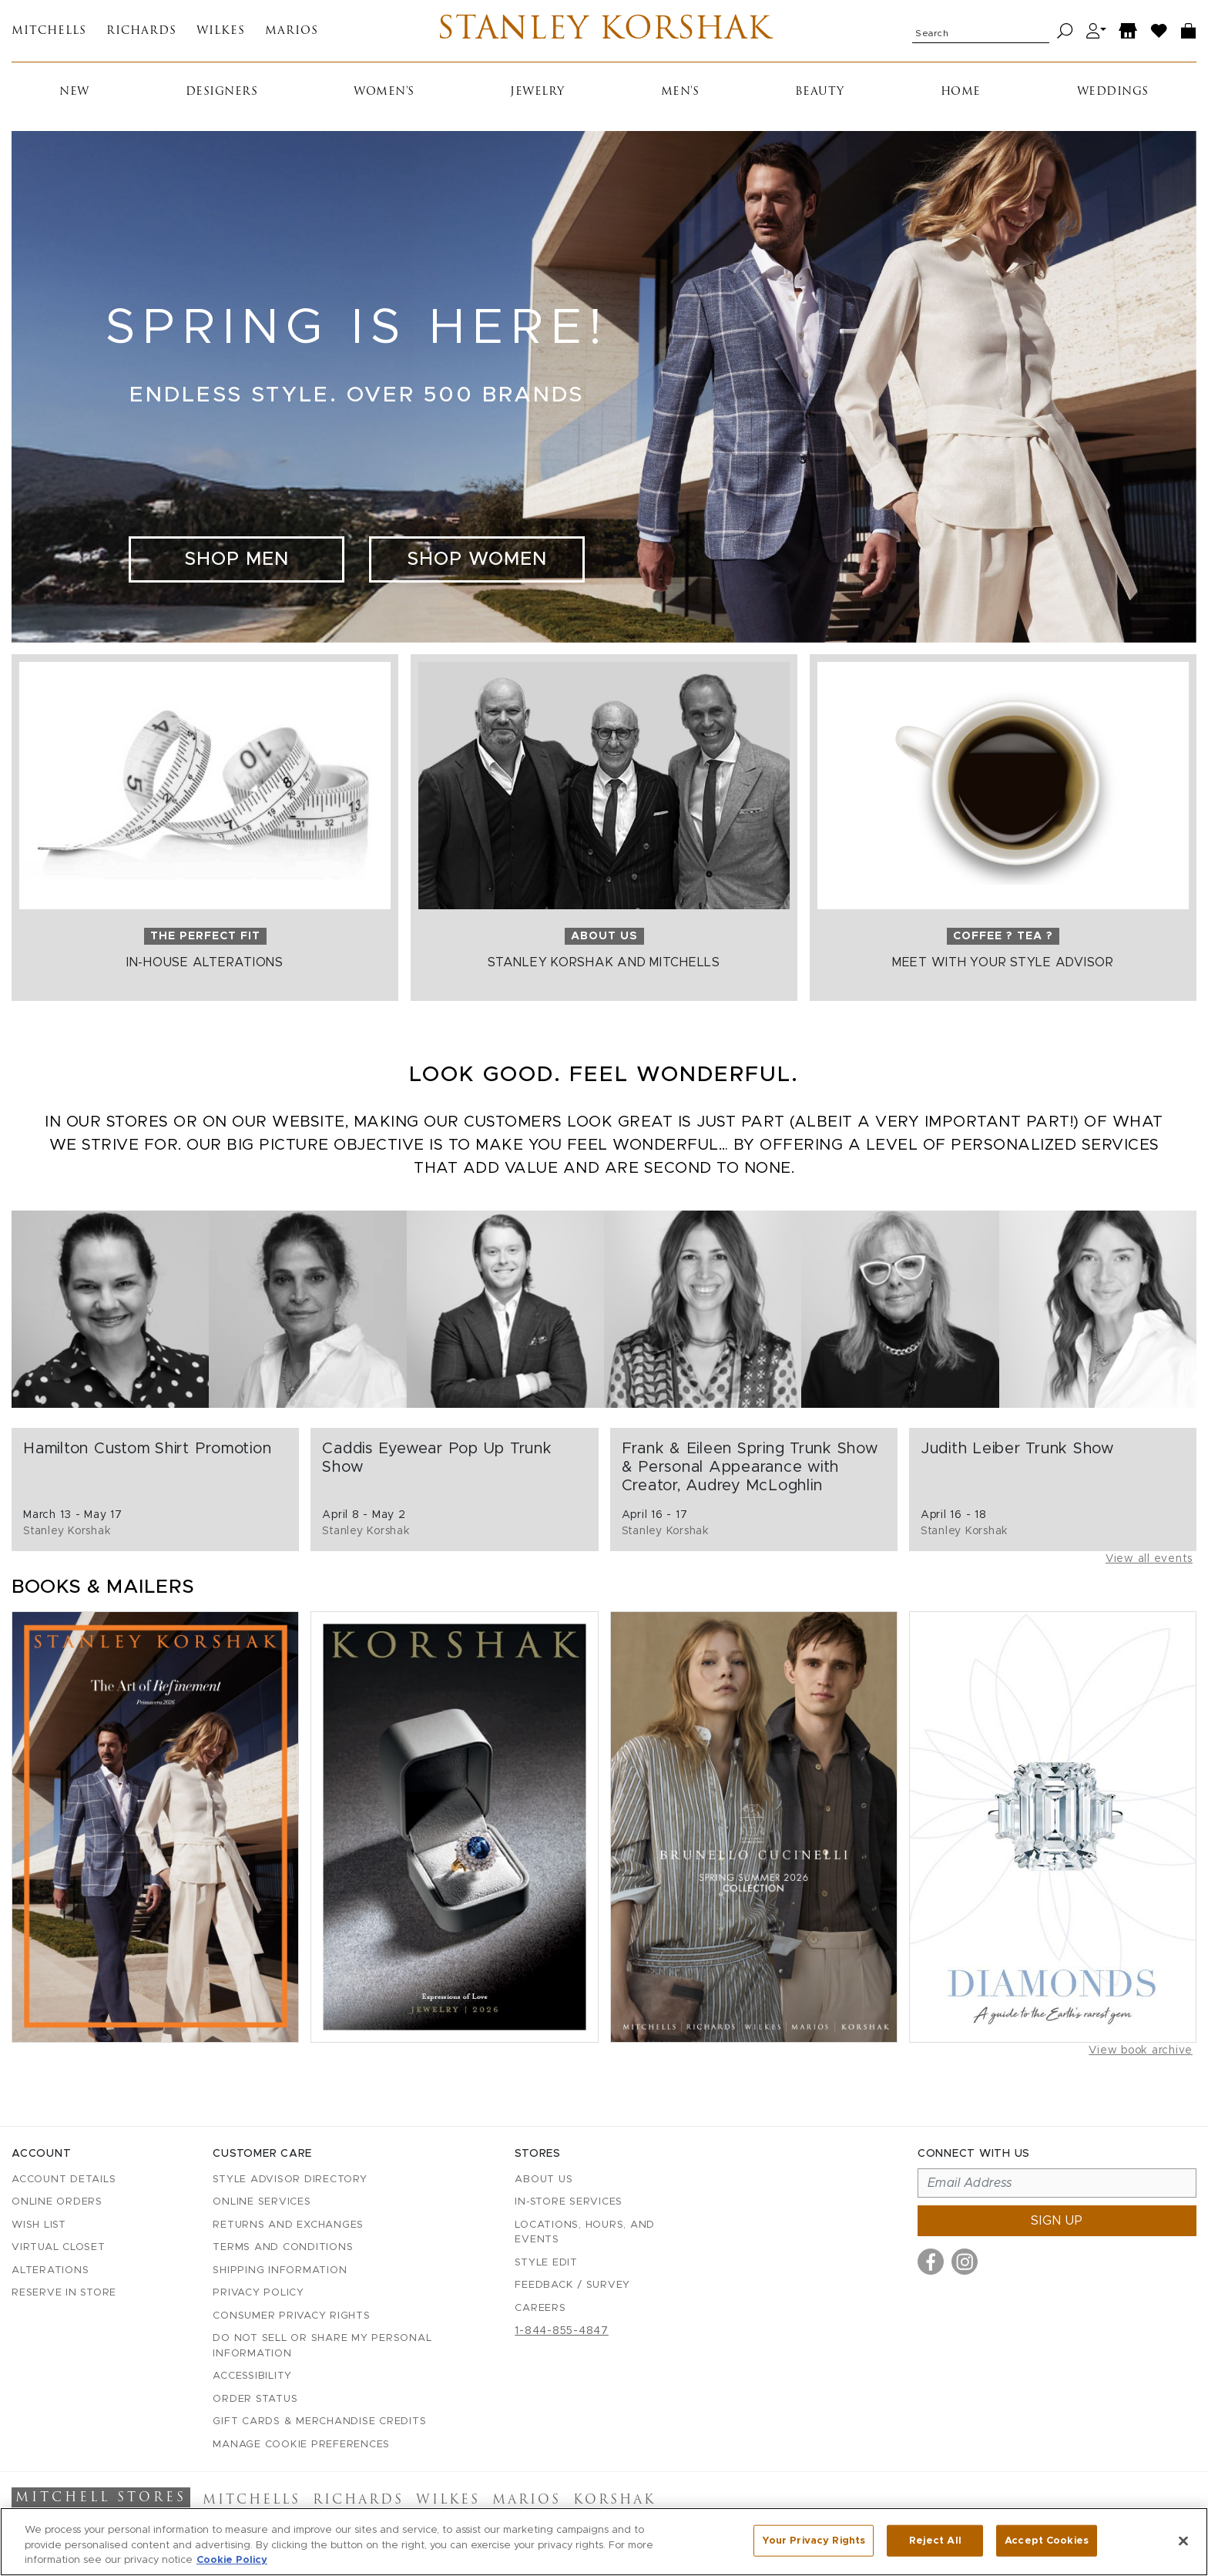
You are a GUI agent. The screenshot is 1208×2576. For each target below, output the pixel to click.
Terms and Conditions (283, 2247)
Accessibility (252, 2376)
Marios (291, 31)
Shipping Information (280, 2270)
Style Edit (546, 2263)
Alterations (50, 2270)
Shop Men (236, 559)
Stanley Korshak (604, 30)
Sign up (1057, 2221)
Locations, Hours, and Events (585, 2232)
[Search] (1065, 31)
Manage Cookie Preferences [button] (301, 2445)
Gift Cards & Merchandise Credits (319, 2421)
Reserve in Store (64, 2293)
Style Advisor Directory (290, 2180)
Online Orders (57, 2202)
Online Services (261, 2202)
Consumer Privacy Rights (291, 2316)
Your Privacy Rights (813, 2543)
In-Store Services (568, 2202)
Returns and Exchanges (288, 2225)
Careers (540, 2308)
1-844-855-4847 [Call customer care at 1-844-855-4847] (562, 2331)
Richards (141, 31)
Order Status (255, 2399)
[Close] (1183, 2544)
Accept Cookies (1047, 2543)
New (74, 92)
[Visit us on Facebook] (931, 2262)
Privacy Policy (258, 2293)
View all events (1149, 1558)
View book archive (1141, 2050)
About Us (543, 2180)
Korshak (614, 2500)
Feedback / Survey (572, 2285)
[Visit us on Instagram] (964, 2262)
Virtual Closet (59, 2247)
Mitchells (49, 31)
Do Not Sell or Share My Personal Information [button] (322, 2346)
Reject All (935, 2543)
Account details (64, 2180)
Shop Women (477, 559)
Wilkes (220, 31)
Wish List (39, 2225)
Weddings (1113, 92)
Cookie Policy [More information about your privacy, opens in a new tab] (231, 2563)
